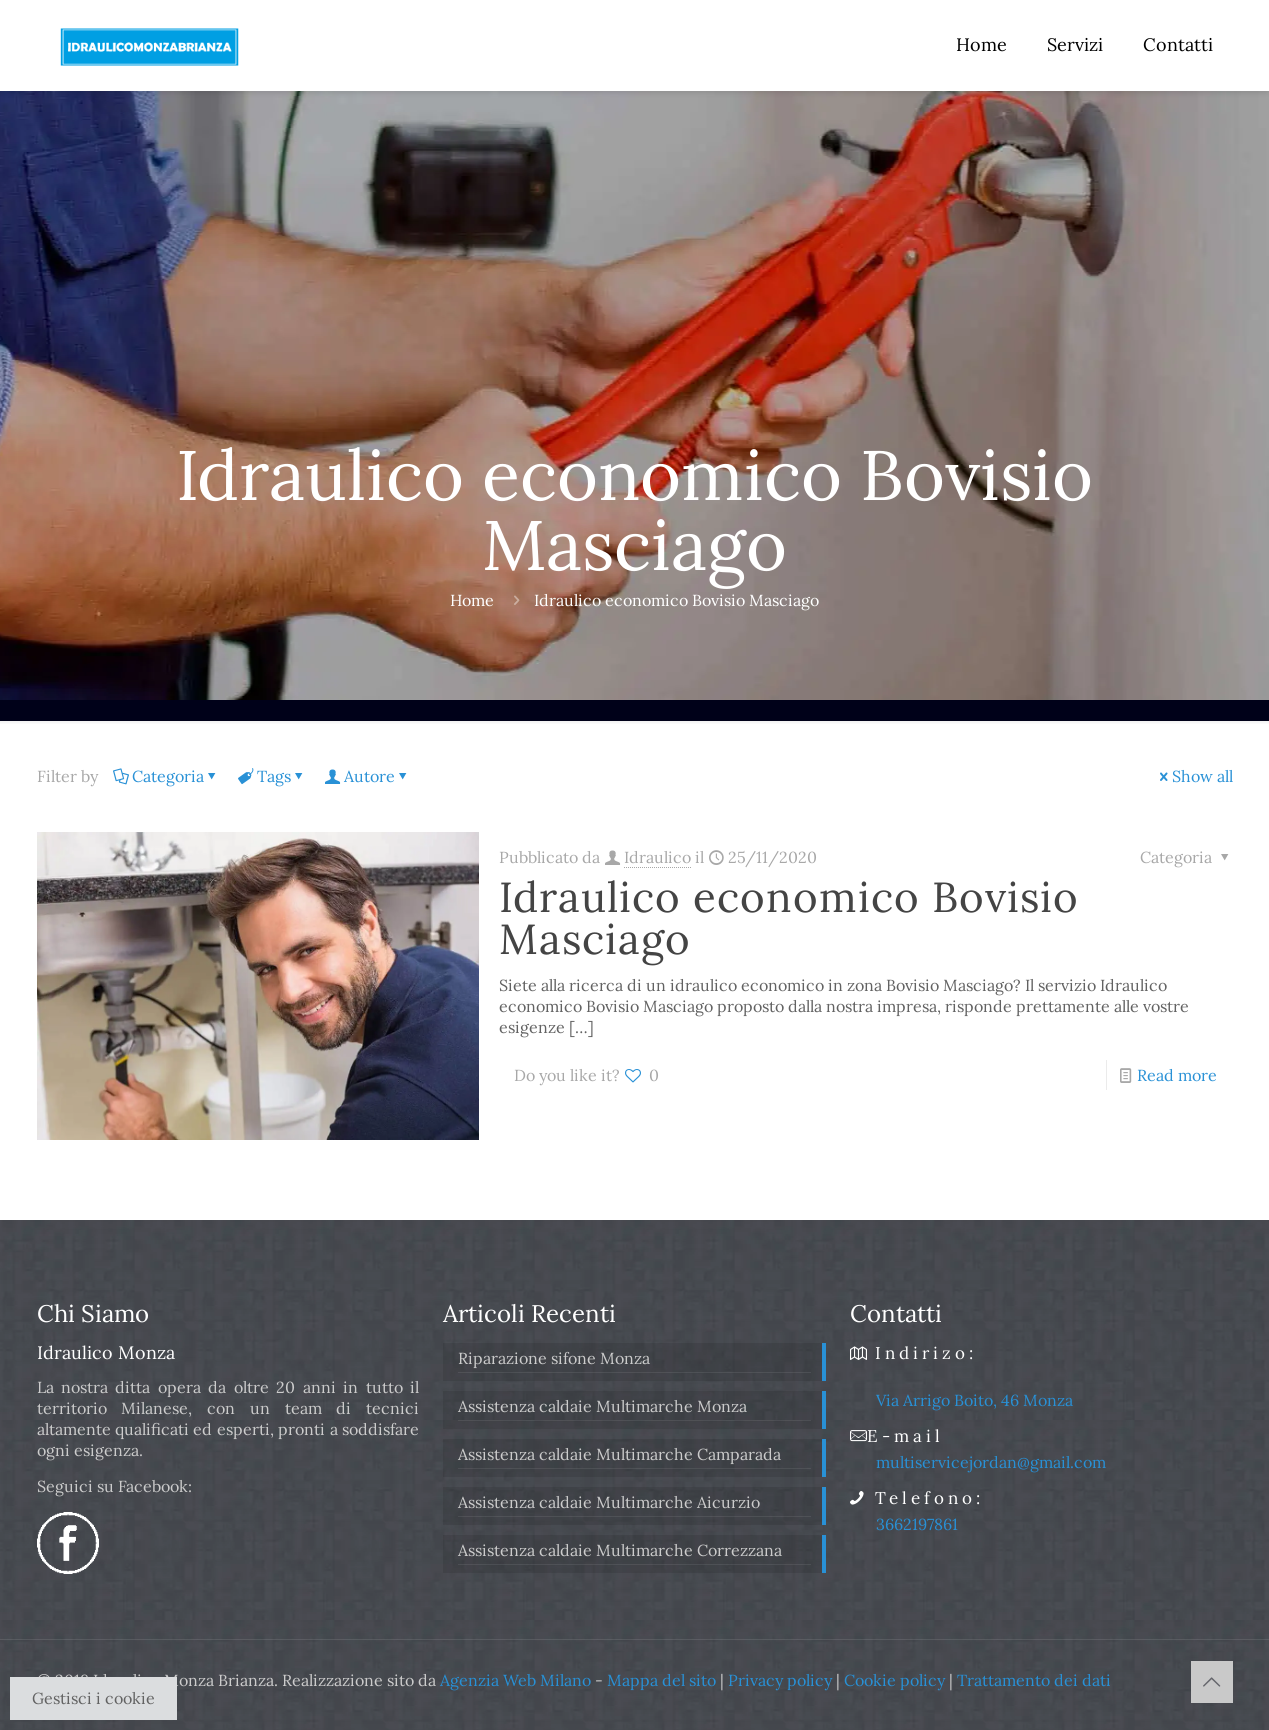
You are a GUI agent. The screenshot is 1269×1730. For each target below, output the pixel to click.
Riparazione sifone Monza (554, 1358)
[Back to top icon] (1212, 1682)
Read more (1177, 1075)
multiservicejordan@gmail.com (991, 1462)
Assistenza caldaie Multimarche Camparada (619, 1454)
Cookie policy (894, 1680)
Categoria (166, 776)
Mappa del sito (661, 1680)
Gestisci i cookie (93, 1698)
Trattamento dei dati (1034, 1680)
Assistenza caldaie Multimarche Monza (602, 1406)
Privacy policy (780, 1680)
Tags (272, 776)
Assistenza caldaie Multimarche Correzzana (620, 1550)
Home (472, 600)
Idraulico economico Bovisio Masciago (789, 918)
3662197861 (917, 1524)
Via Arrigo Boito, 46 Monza (974, 1400)
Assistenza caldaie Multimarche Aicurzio (609, 1502)
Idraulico (657, 857)
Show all (1194, 776)
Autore (368, 776)
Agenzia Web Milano (515, 1680)
